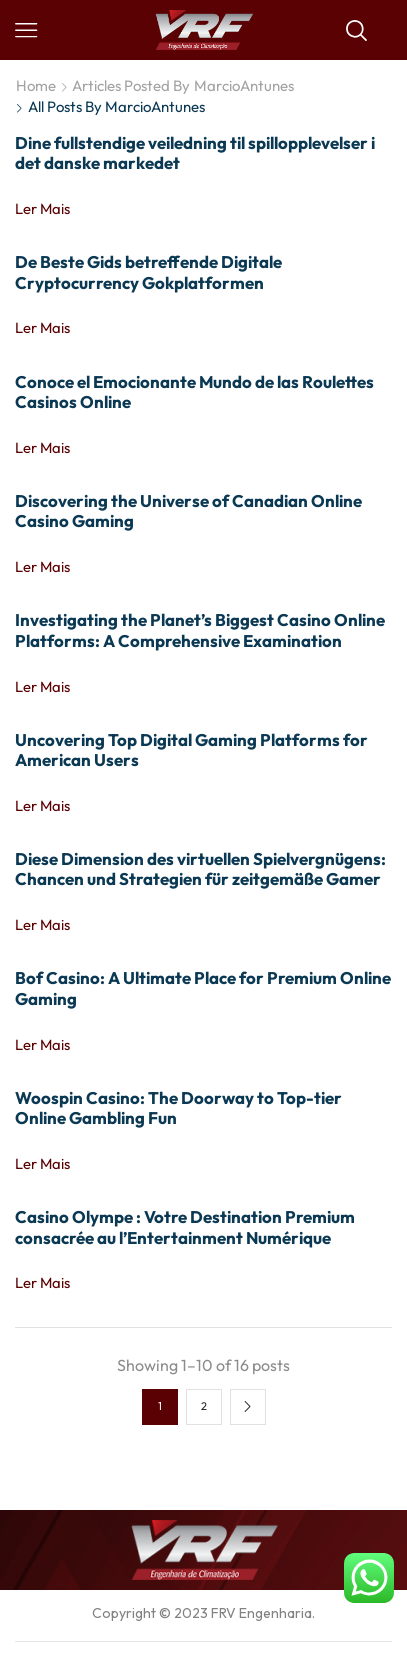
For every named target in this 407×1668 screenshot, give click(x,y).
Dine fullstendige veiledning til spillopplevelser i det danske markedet (195, 152)
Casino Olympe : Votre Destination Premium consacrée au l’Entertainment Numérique (185, 1226)
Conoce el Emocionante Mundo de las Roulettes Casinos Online (194, 391)
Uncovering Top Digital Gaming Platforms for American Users (191, 749)
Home (36, 85)
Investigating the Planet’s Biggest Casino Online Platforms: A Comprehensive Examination (200, 629)
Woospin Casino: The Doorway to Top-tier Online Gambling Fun (178, 1107)
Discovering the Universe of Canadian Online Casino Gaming (188, 510)
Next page (248, 1407)
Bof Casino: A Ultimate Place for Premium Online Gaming (203, 987)
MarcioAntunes (244, 85)
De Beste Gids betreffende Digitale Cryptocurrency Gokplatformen (148, 271)
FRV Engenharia (261, 1613)
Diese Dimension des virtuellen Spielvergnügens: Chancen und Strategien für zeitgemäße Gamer (200, 868)
